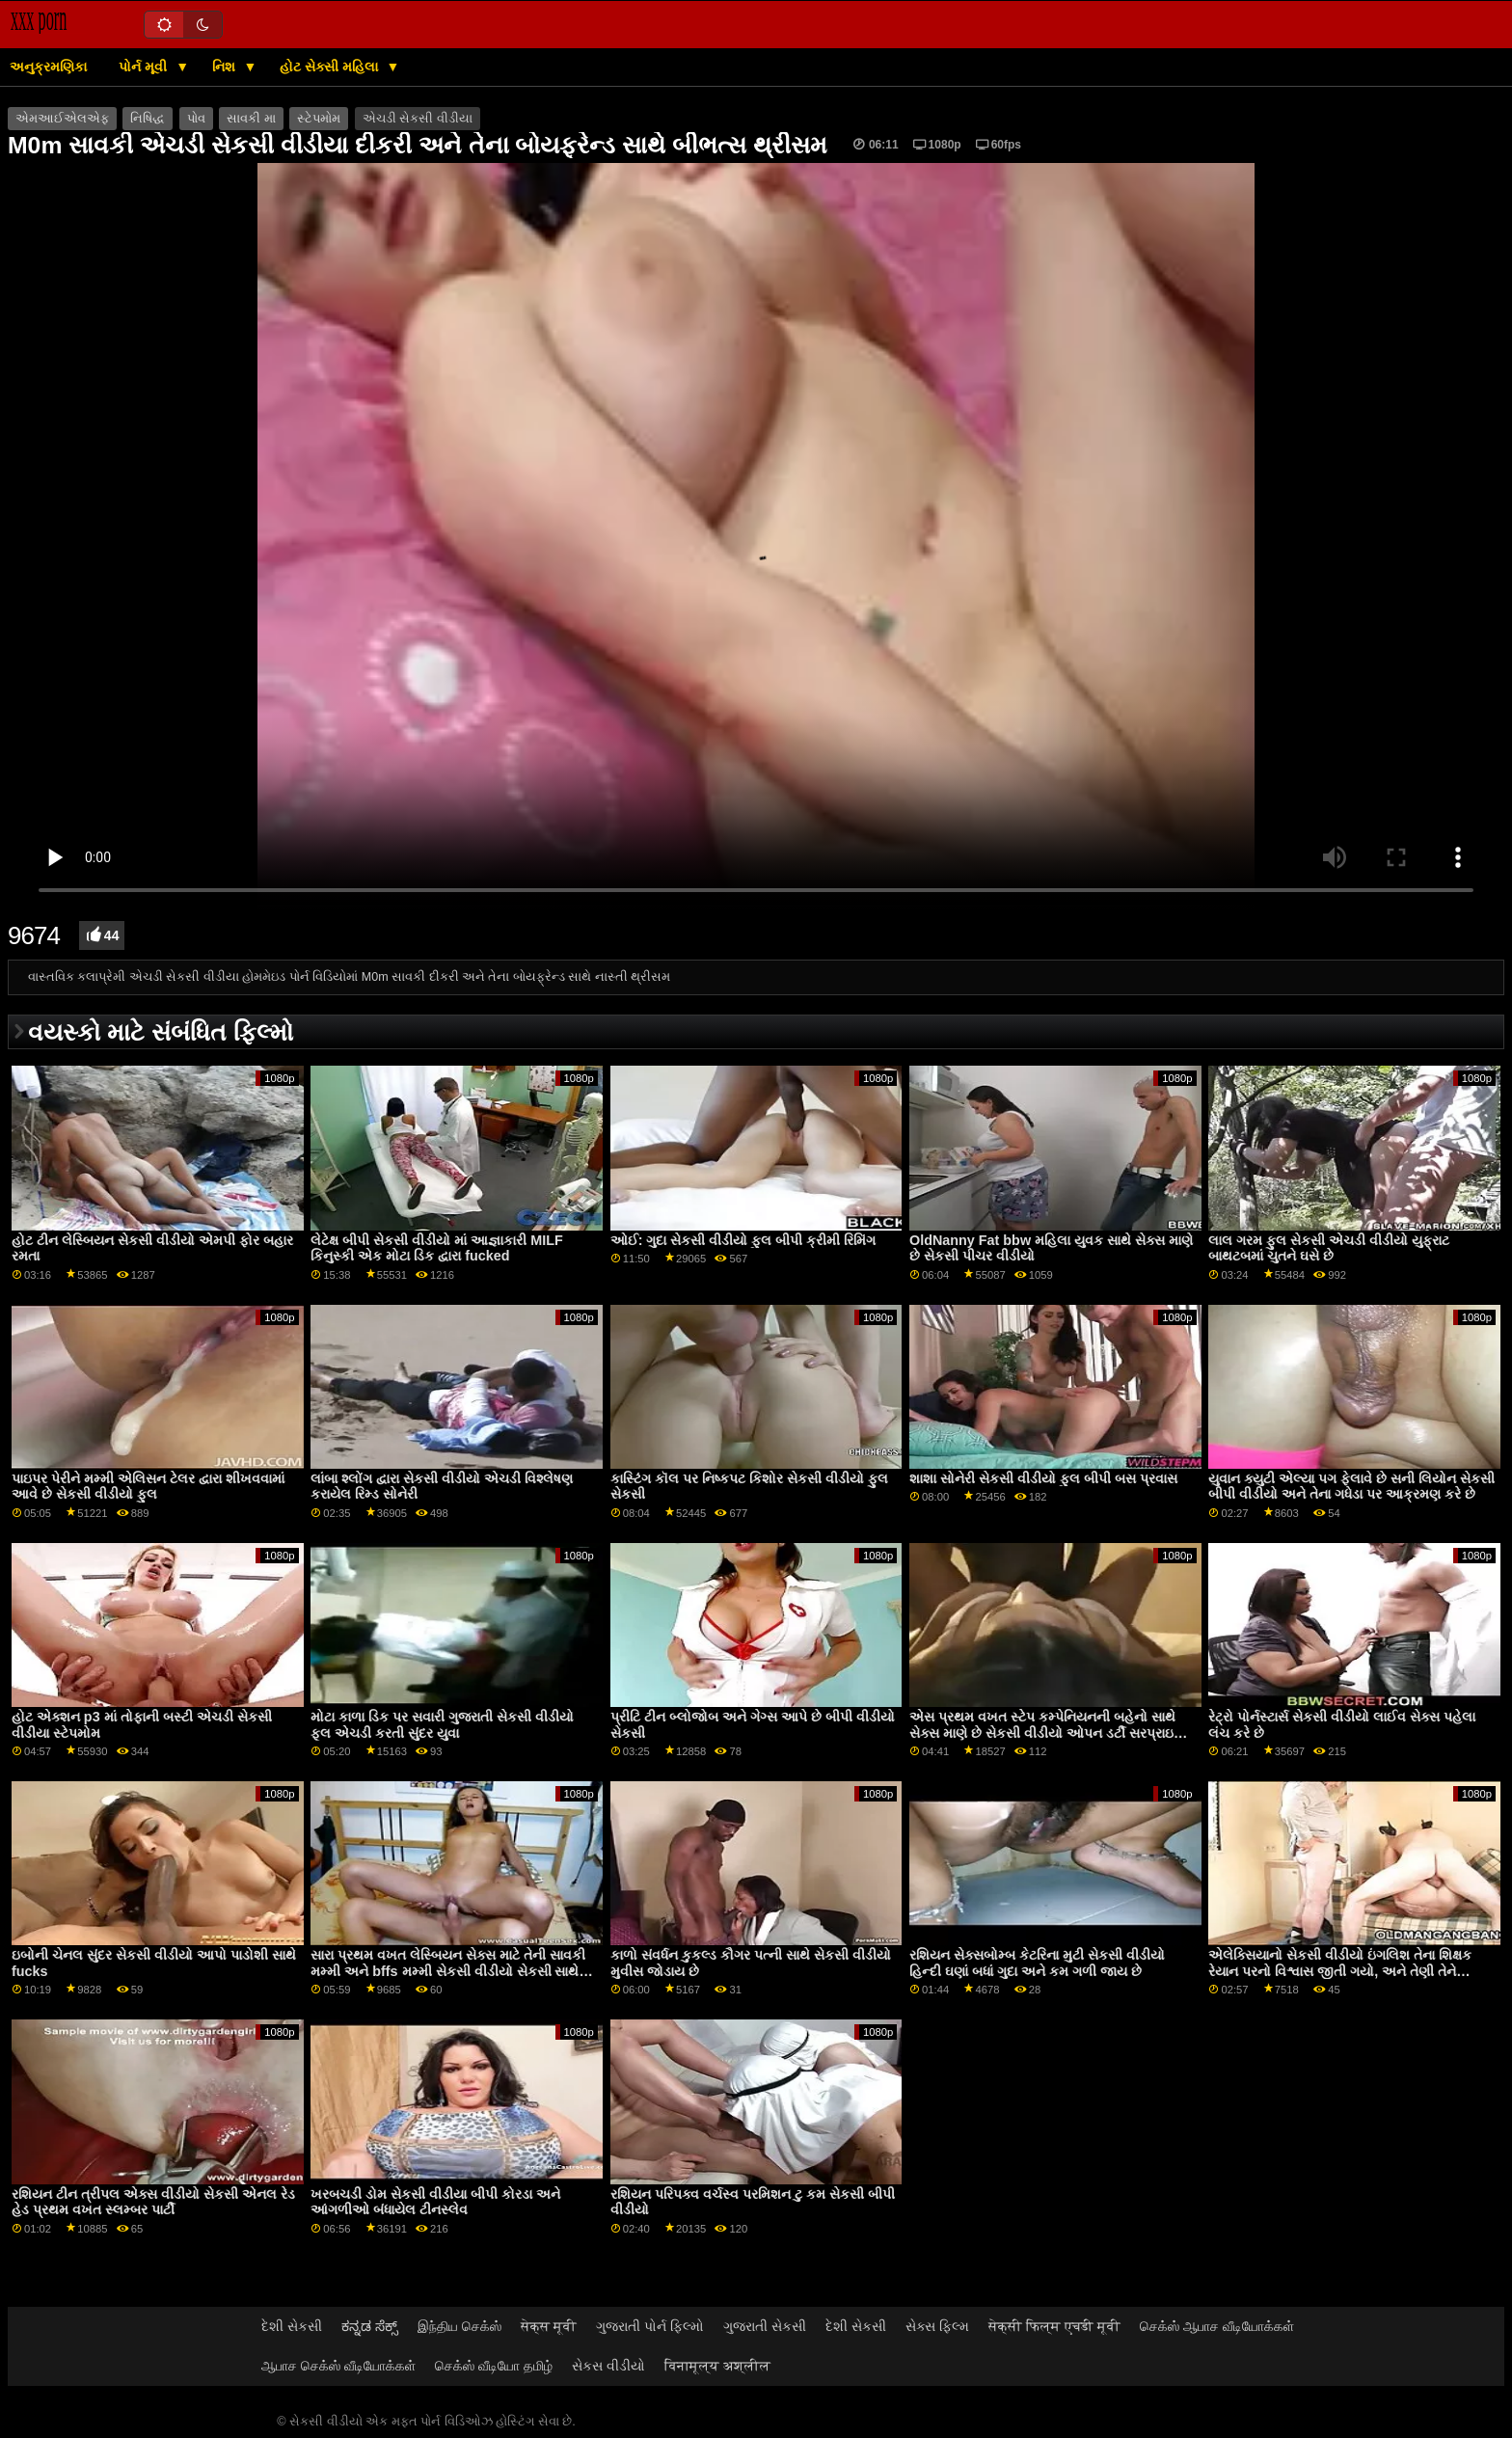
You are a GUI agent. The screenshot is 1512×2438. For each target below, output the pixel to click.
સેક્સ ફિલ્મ (937, 2326)
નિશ (225, 66)
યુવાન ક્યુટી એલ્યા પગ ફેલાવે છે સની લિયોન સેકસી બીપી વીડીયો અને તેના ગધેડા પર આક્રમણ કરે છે (1351, 1487)
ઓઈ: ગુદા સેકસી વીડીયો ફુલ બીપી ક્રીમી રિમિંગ (743, 1240)
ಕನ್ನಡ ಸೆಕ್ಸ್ (369, 2326)
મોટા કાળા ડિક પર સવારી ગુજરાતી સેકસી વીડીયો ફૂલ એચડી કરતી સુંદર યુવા (442, 1725)
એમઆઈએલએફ (62, 118)
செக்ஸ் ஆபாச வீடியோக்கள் (1217, 2326)
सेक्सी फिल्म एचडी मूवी (1054, 2326)
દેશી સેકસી (291, 2326)
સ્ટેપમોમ (318, 118)
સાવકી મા (251, 118)
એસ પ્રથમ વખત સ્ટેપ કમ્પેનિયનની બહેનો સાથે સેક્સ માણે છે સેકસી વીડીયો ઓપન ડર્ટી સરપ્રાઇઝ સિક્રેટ (1047, 1732)
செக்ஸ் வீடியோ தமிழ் (494, 2365)
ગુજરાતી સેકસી (764, 2326)
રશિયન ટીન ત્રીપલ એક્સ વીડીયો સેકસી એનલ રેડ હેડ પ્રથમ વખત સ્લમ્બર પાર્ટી (153, 2202)
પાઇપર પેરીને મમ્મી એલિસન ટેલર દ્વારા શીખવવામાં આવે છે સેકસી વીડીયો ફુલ (148, 1487)
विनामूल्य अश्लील (717, 2365)
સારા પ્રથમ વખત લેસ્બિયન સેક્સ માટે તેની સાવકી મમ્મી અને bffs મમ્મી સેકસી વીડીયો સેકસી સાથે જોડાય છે (447, 1970)
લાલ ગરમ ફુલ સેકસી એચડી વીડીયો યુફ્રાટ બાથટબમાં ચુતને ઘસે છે (1328, 1248)
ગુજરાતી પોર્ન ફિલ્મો (650, 2326)
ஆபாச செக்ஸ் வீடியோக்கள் (338, 2365)
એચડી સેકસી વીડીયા (417, 118)
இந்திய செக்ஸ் (459, 2326)
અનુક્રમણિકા (48, 66)
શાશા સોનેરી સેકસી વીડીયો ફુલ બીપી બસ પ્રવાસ (1043, 1478)
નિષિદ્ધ (147, 118)
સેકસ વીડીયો (608, 2365)
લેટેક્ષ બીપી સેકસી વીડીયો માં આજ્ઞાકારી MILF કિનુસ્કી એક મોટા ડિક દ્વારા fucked (436, 1248)
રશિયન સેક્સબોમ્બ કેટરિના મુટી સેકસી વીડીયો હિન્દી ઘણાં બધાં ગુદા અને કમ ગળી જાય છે (1037, 1963)
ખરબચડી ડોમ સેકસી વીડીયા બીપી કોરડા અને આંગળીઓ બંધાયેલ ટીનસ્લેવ (435, 2202)
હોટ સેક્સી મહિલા (331, 66)
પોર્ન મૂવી (145, 66)
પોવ (196, 118)
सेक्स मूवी (549, 2326)
